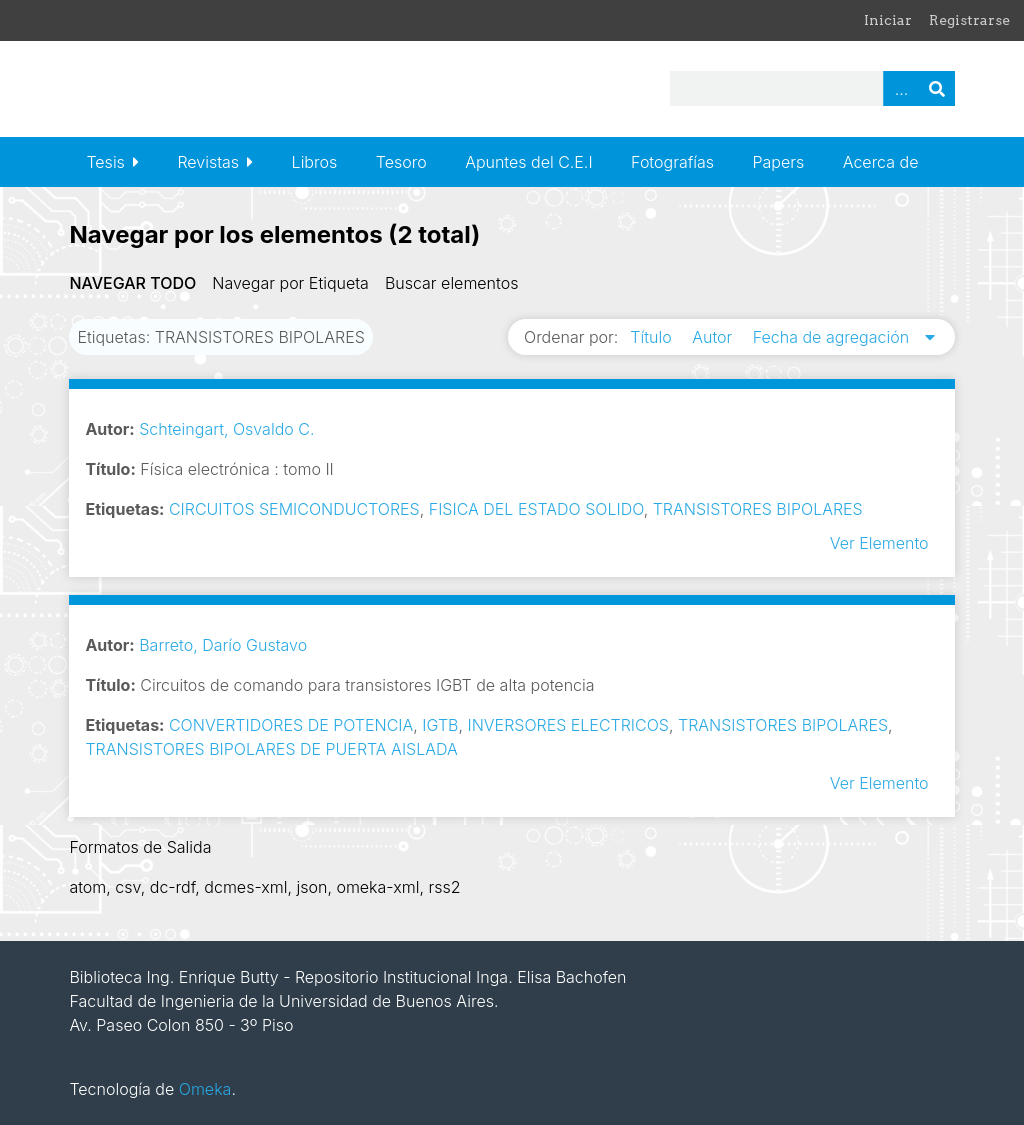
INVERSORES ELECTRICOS (567, 725)
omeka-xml (377, 887)
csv (127, 887)
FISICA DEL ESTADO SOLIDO (536, 509)
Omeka (205, 1089)
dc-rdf (173, 887)
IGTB (440, 725)
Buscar (937, 88)
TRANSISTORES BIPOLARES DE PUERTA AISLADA (271, 749)
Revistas (208, 162)
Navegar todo (132, 283)
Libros (315, 162)
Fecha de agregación (833, 337)
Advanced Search (901, 88)
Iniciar (888, 20)
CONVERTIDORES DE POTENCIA (291, 725)
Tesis (105, 162)
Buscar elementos (452, 283)
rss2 (444, 887)
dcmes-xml (245, 887)
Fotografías (672, 162)
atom (87, 887)
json (311, 887)
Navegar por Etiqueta (290, 283)
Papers (778, 162)
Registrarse (969, 20)
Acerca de (881, 162)
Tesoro (401, 162)
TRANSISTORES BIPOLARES (758, 509)
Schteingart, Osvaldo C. (226, 429)
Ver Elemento (879, 543)
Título (653, 337)
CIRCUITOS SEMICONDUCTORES (294, 509)
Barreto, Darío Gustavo (223, 645)
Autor (714, 337)
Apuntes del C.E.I (528, 162)
